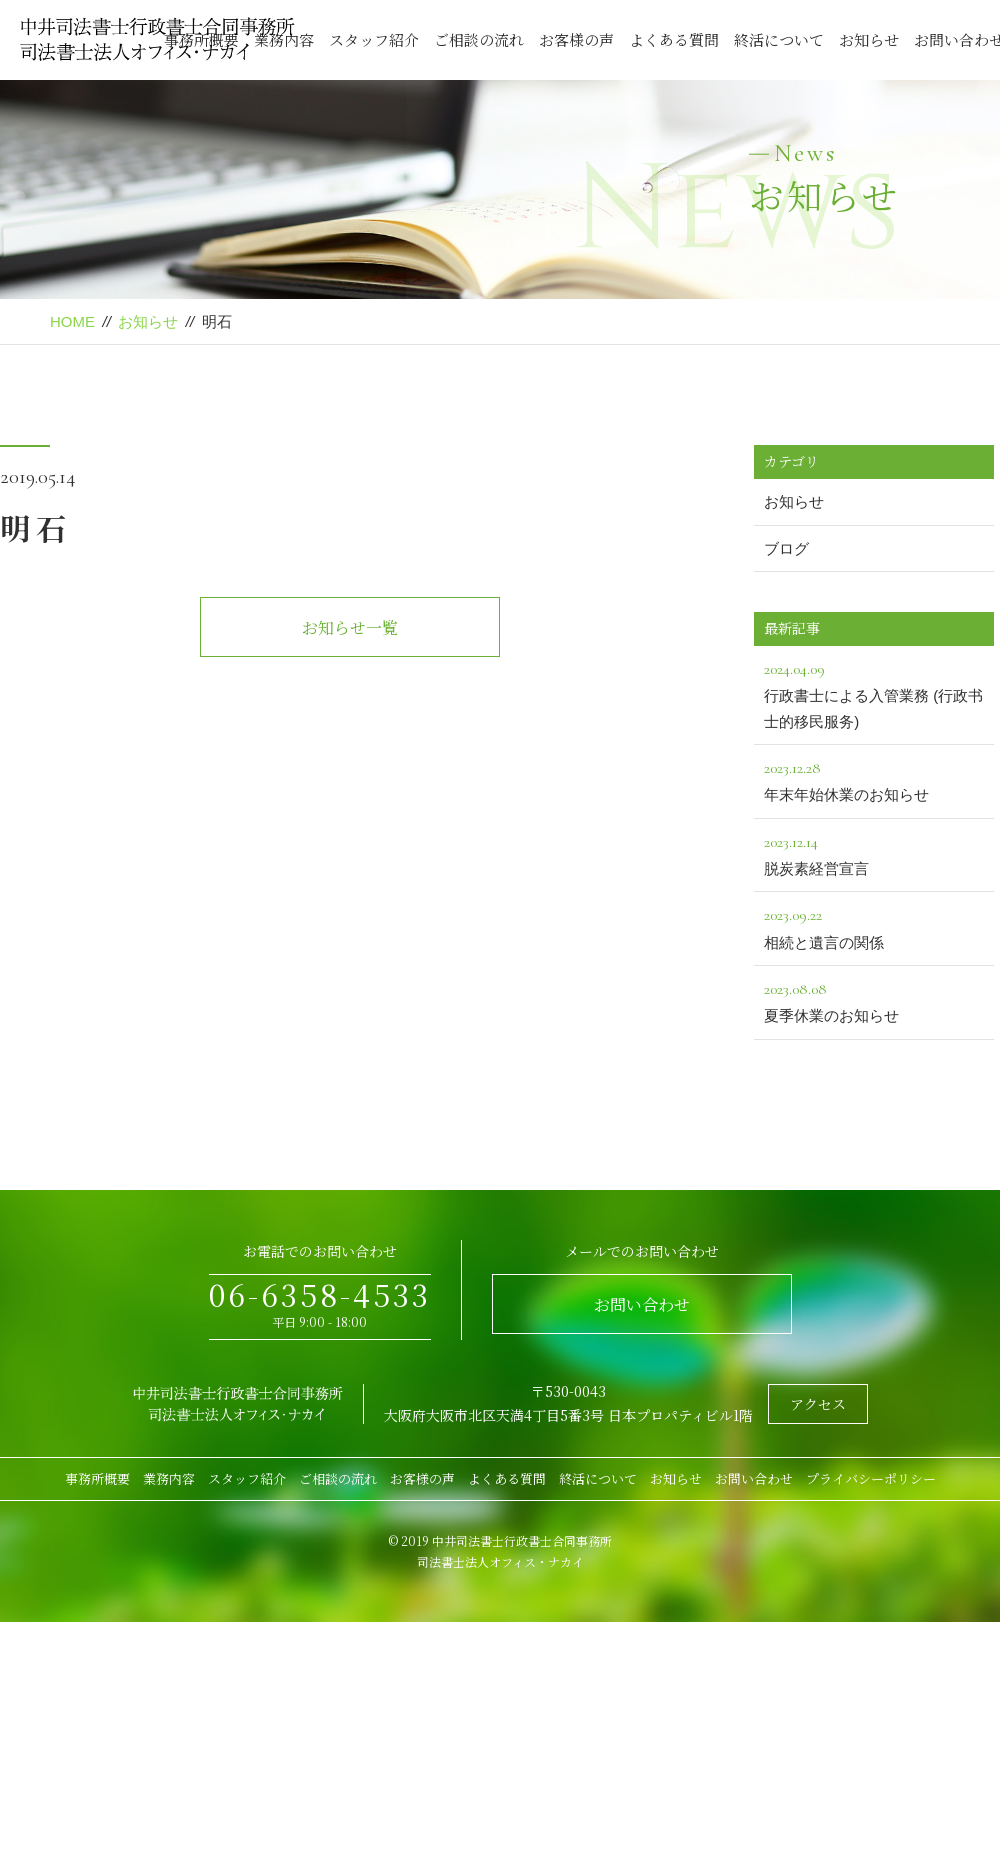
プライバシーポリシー (871, 1478)
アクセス (818, 1404)
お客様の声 (576, 39)
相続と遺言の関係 (874, 926)
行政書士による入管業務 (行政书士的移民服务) (874, 693)
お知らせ (869, 39)
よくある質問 (674, 39)
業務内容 (169, 1478)
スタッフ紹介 (374, 39)
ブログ (786, 548)
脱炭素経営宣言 (874, 853)
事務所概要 (97, 1478)
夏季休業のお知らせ (874, 1000)
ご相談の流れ (479, 39)
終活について (779, 39)
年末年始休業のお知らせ (874, 779)
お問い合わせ (642, 1304)
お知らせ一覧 (350, 627)
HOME (72, 321)
